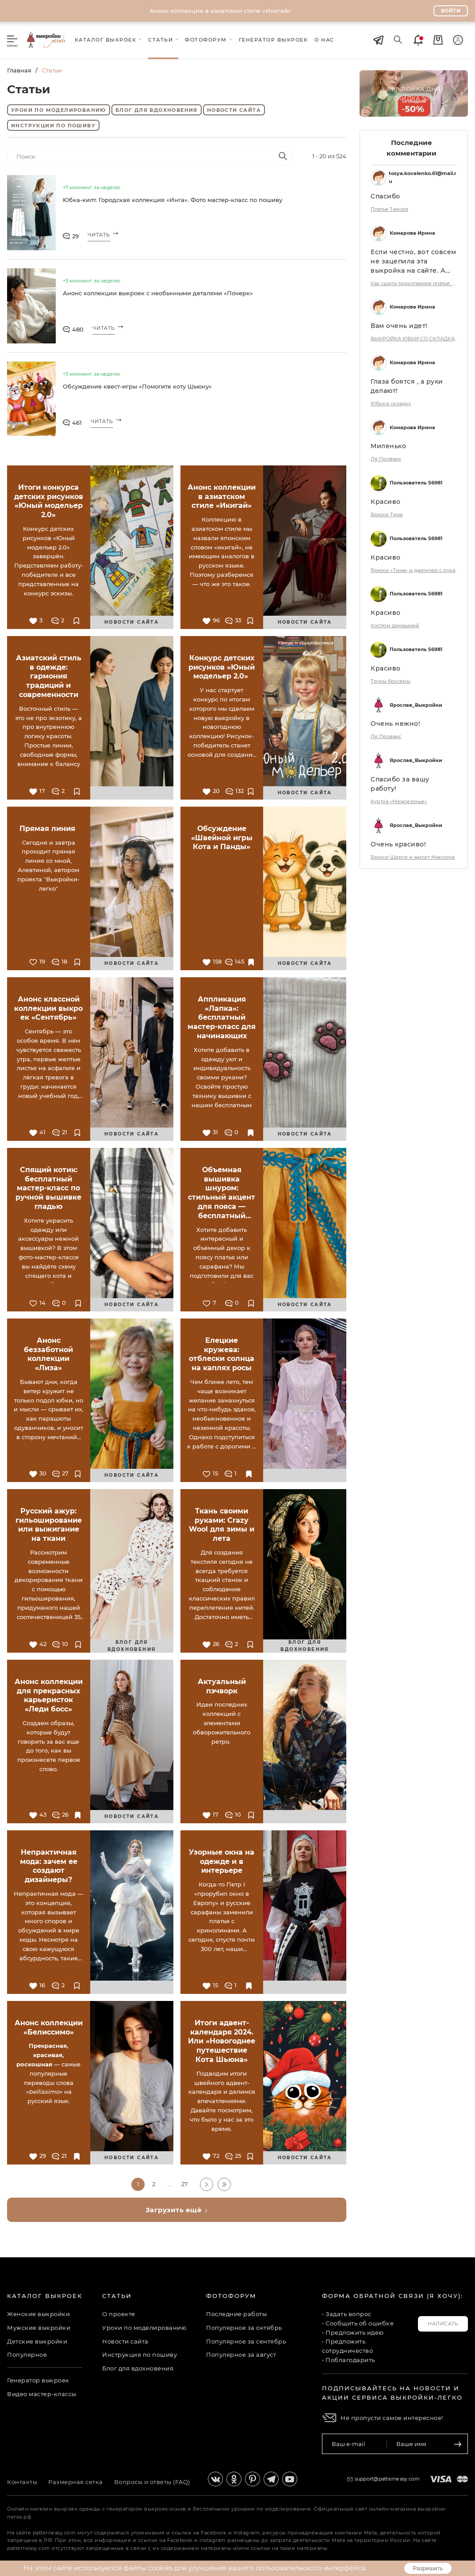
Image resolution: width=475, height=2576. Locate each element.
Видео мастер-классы (42, 2393)
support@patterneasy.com (387, 2479)
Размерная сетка (75, 2481)
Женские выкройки (38, 2313)
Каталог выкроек (44, 2295)
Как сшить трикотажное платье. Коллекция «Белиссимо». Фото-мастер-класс (415, 283)
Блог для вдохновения (156, 110)
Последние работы (236, 2313)
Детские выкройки (37, 2341)
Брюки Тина (386, 514)
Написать (443, 2324)
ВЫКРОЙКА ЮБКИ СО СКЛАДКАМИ (415, 338)
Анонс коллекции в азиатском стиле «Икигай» (220, 10)
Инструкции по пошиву (53, 125)
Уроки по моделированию (58, 110)
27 (184, 2183)
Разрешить (428, 2568)
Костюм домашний (395, 625)
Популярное (27, 2354)
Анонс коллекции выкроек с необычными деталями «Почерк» (158, 293)
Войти (451, 11)
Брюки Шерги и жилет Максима (413, 857)
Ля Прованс (386, 459)
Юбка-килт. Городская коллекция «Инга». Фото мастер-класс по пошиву (172, 199)
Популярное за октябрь (244, 2327)
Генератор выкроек (38, 2380)
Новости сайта (234, 110)
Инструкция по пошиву (139, 2354)
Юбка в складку (391, 403)
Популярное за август (241, 2354)
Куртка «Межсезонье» (399, 801)
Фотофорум (231, 2295)
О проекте (118, 2313)
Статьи (117, 2295)
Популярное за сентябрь (246, 2341)
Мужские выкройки (38, 2327)
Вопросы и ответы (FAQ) (152, 2481)
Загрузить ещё (177, 2210)
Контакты (22, 2481)
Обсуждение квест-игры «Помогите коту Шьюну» (137, 386)
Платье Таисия (389, 209)
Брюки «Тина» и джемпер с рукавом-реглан (415, 570)
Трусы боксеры (390, 681)
